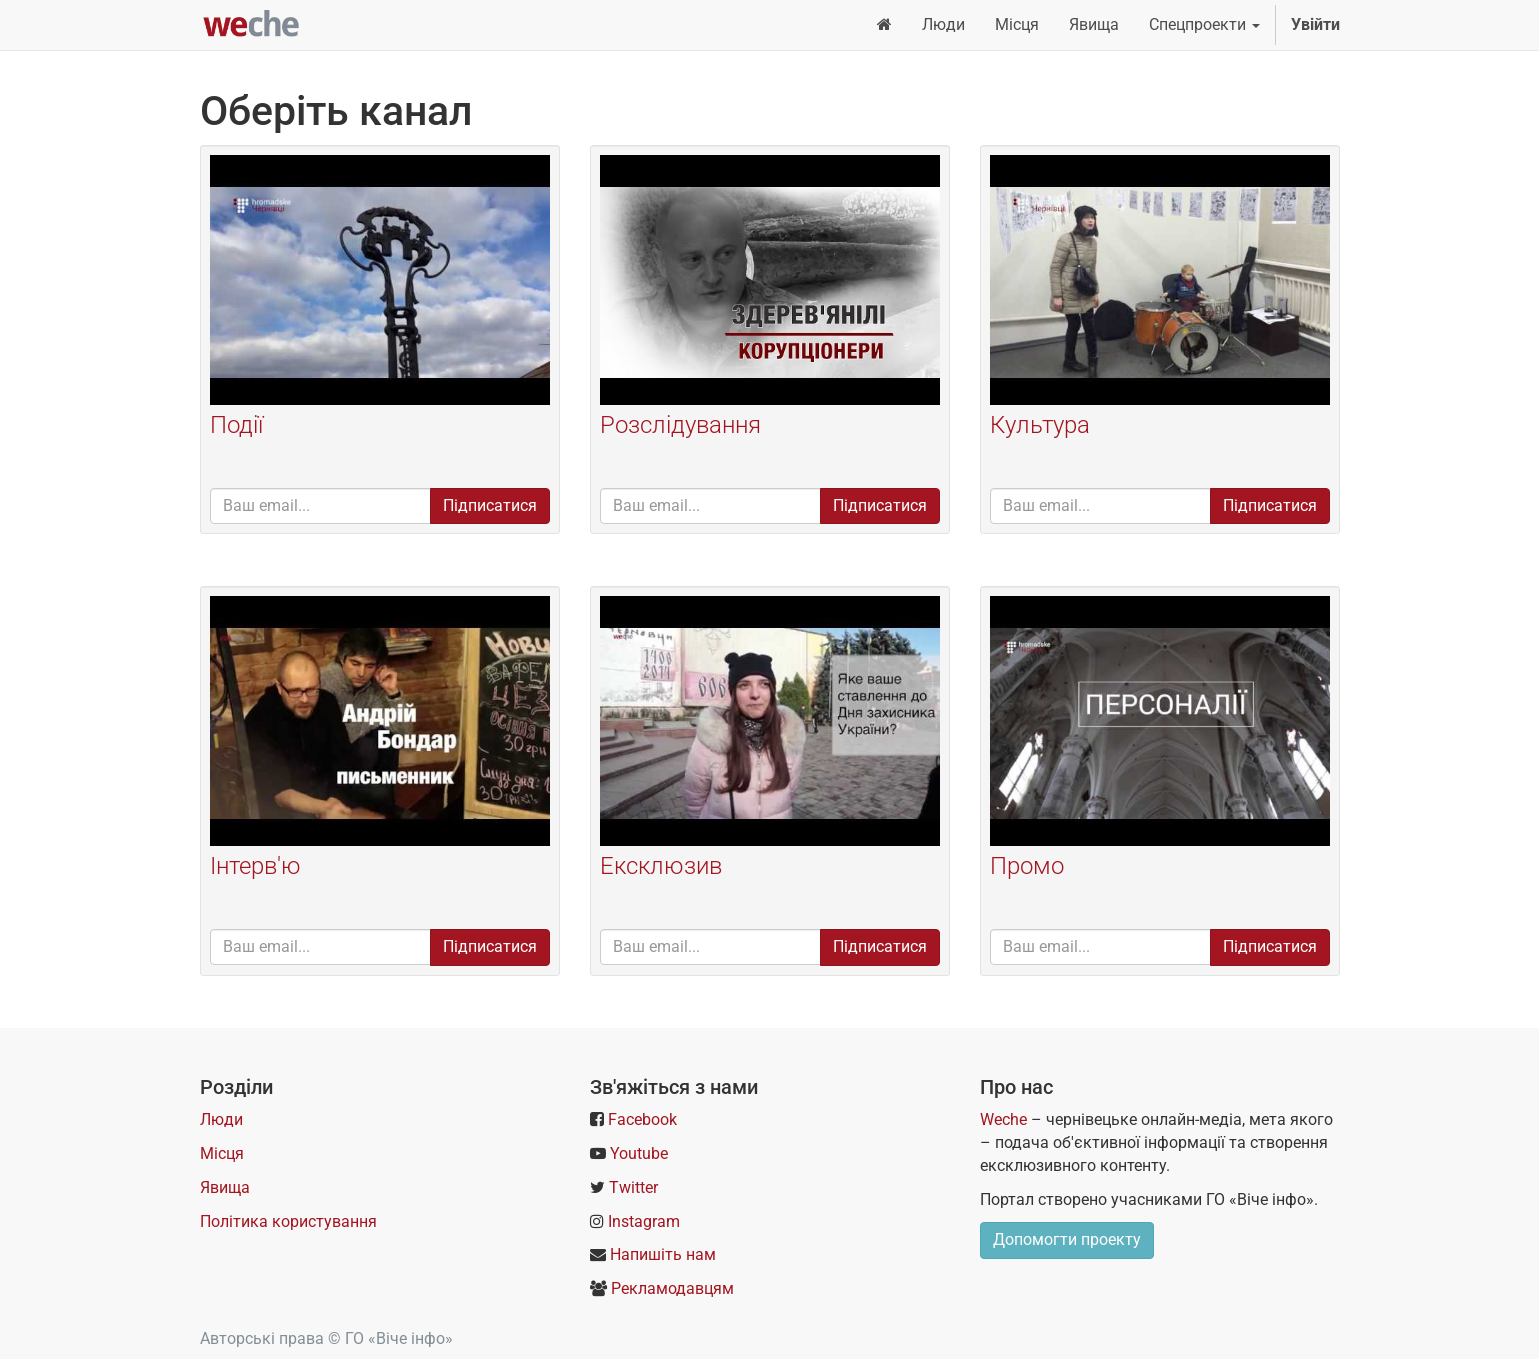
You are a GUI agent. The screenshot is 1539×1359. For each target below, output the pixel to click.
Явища (225, 1187)
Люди (221, 1119)
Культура (1040, 425)
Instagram (644, 1221)
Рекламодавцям (672, 1288)
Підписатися (490, 505)
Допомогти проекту (1067, 1239)
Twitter (633, 1187)
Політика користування (288, 1221)
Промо (1027, 866)
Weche (1003, 1119)
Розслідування (680, 425)
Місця (222, 1153)
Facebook (642, 1119)
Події (236, 425)
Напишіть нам (663, 1254)
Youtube (639, 1153)
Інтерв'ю (255, 866)
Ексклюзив (661, 866)
